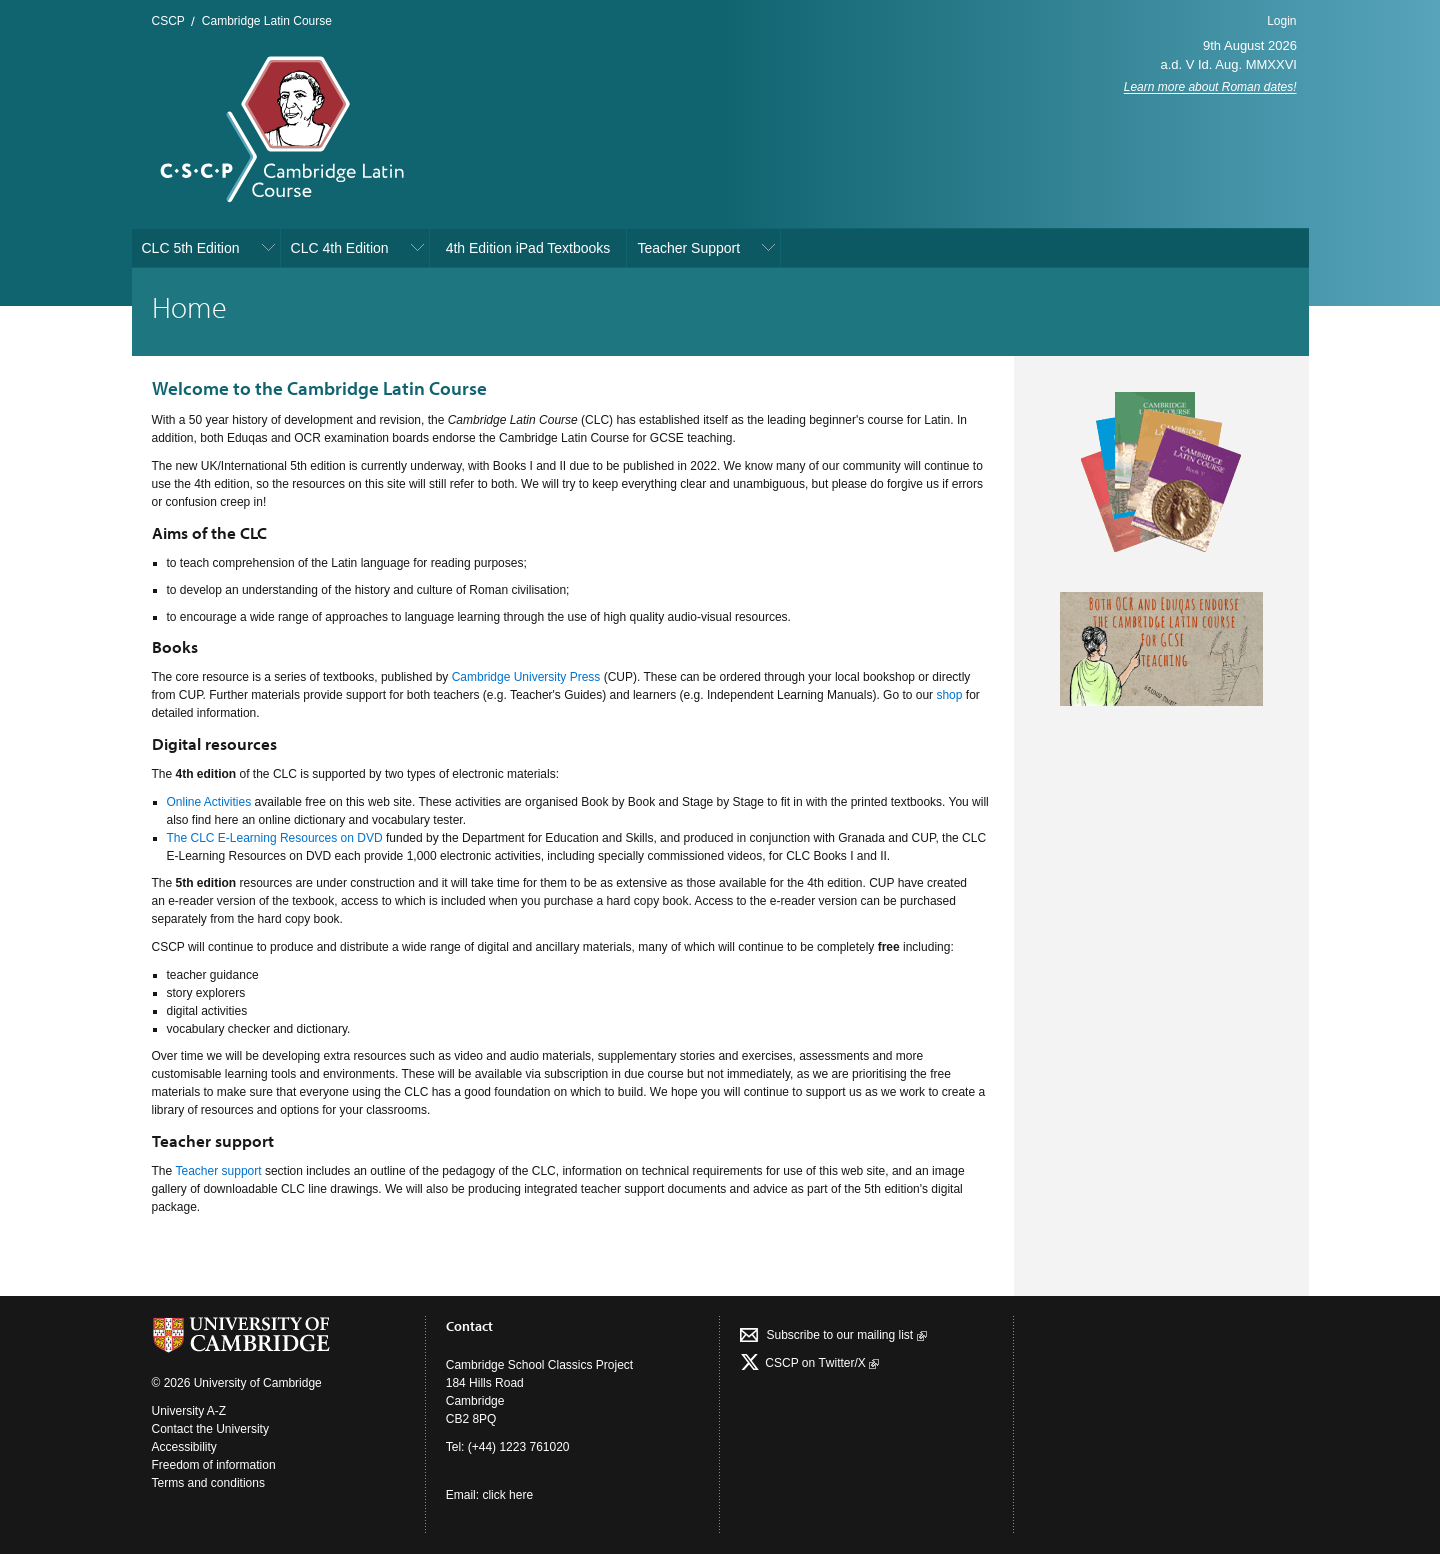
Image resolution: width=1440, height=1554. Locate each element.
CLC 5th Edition (191, 248)
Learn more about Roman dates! (1210, 87)
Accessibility (184, 1447)
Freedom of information (214, 1465)
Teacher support (219, 1171)
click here (507, 1495)
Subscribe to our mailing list (846, 1335)
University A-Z (189, 1411)
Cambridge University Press (526, 677)
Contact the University (210, 1429)
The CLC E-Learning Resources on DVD (275, 838)
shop (949, 695)
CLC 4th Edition (340, 248)
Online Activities (209, 802)
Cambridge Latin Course (267, 21)
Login (1281, 21)
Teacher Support (688, 248)
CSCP (168, 21)
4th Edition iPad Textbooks (528, 248)
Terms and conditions (208, 1483)
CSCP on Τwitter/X (820, 1363)
